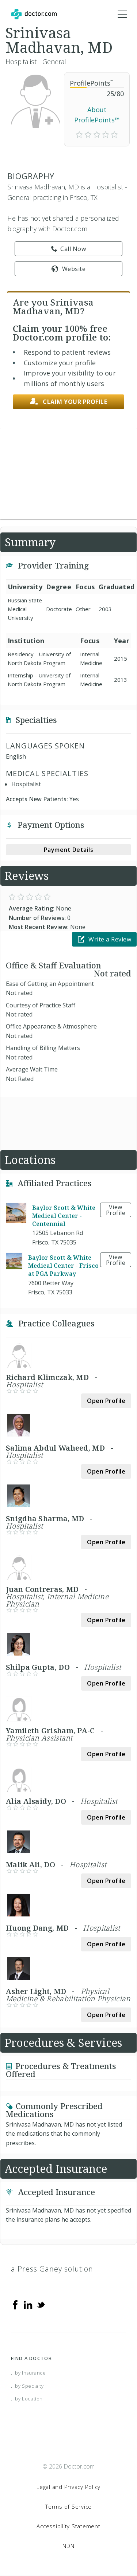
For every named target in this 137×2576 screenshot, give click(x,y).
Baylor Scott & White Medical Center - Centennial (63, 1216)
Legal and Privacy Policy (68, 2486)
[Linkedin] (28, 2304)
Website (68, 269)
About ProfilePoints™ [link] (97, 115)
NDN (68, 2545)
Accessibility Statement (68, 2526)
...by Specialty (27, 2386)
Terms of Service (68, 2506)
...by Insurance (28, 2372)
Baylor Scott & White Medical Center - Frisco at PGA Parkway (63, 1266)
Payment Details (69, 850)
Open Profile (106, 1401)
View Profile (116, 1210)
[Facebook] (15, 2304)
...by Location (27, 2398)
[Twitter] (41, 2304)
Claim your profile (68, 401)
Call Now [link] (68, 248)
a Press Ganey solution (52, 2269)
